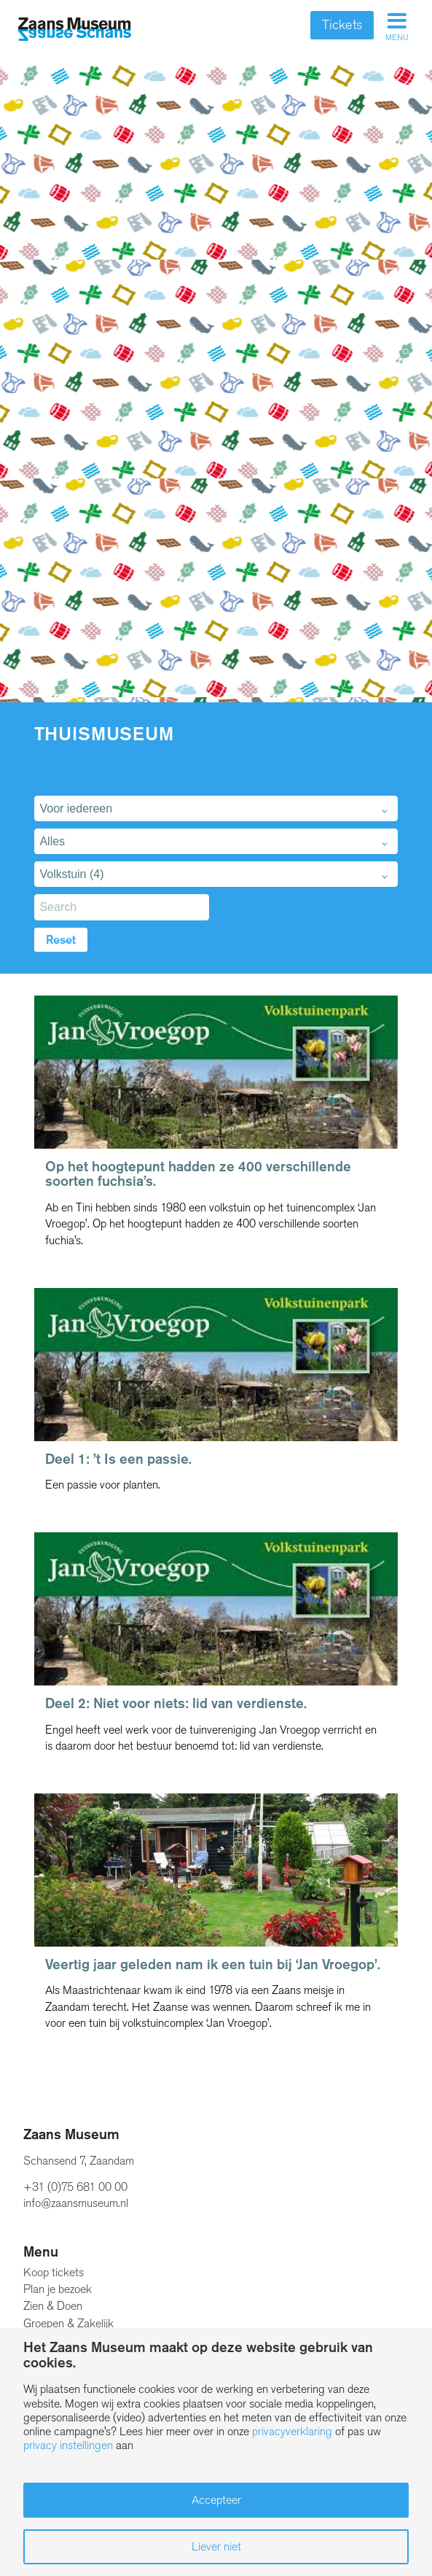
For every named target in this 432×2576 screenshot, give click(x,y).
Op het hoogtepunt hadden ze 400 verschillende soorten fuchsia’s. (198, 1174)
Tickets (342, 25)
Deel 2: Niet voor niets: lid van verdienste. (176, 1703)
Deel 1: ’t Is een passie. (118, 1459)
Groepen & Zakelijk (68, 2323)
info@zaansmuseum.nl (75, 2203)
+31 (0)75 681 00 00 (75, 2187)
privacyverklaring (292, 2431)
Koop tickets (53, 2272)
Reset (61, 939)
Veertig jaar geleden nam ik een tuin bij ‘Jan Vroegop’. (212, 1964)
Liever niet (216, 2546)
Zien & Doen (52, 2305)
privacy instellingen (68, 2445)
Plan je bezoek (57, 2289)
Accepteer (216, 2499)
